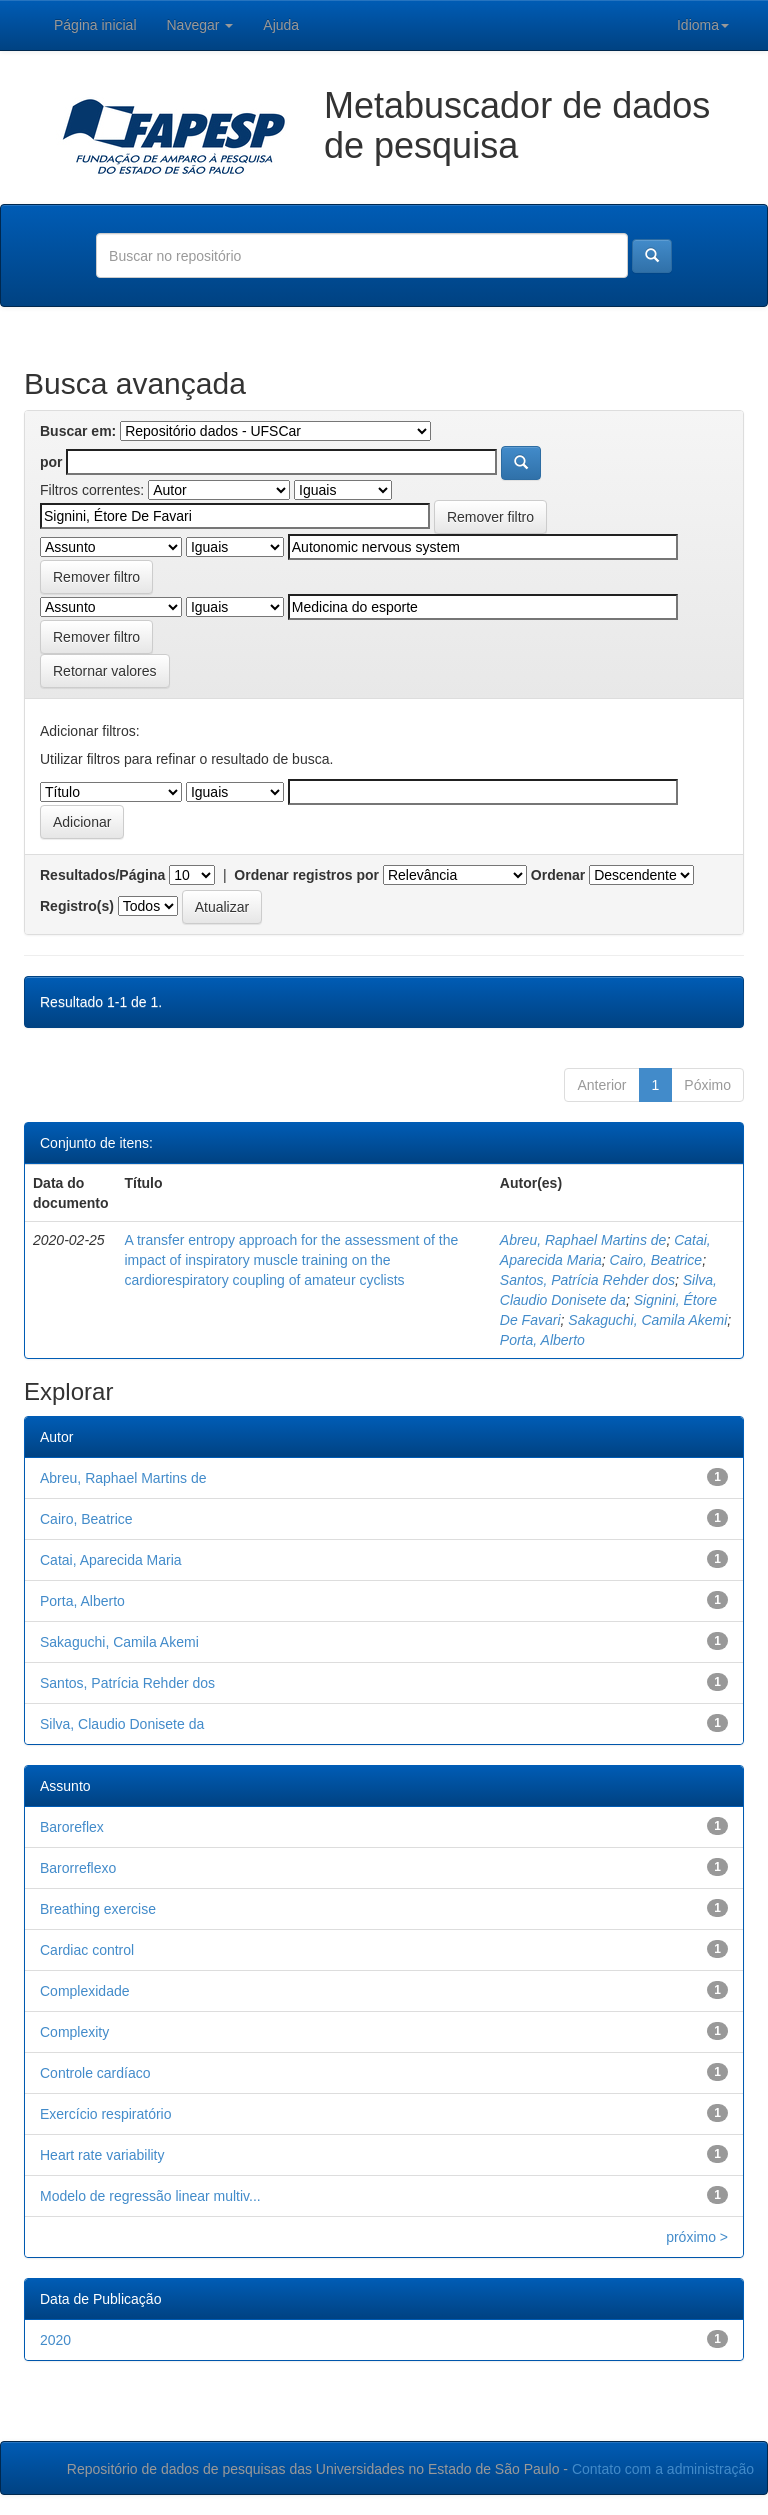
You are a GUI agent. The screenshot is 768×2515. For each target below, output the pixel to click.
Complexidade (85, 1991)
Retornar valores (105, 671)
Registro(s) (77, 906)
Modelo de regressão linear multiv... (150, 2196)
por (51, 462)
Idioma (703, 25)
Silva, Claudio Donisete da (122, 1724)
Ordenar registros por (306, 875)
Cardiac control (87, 1950)
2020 (55, 2340)
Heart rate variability (102, 2155)
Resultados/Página (102, 875)
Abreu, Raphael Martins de (583, 1240)
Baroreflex (72, 1827)
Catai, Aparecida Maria (111, 1560)
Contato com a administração (663, 2469)
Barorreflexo (78, 1868)
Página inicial (95, 25)
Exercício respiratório (106, 2114)
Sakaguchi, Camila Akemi (647, 1320)
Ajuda (281, 25)
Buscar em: (78, 431)
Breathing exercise (98, 1909)
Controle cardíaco (95, 2073)
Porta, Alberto (542, 1340)
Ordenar (558, 875)
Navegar (200, 25)
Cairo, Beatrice (656, 1260)
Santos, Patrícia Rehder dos (587, 1280)
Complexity (74, 2032)
